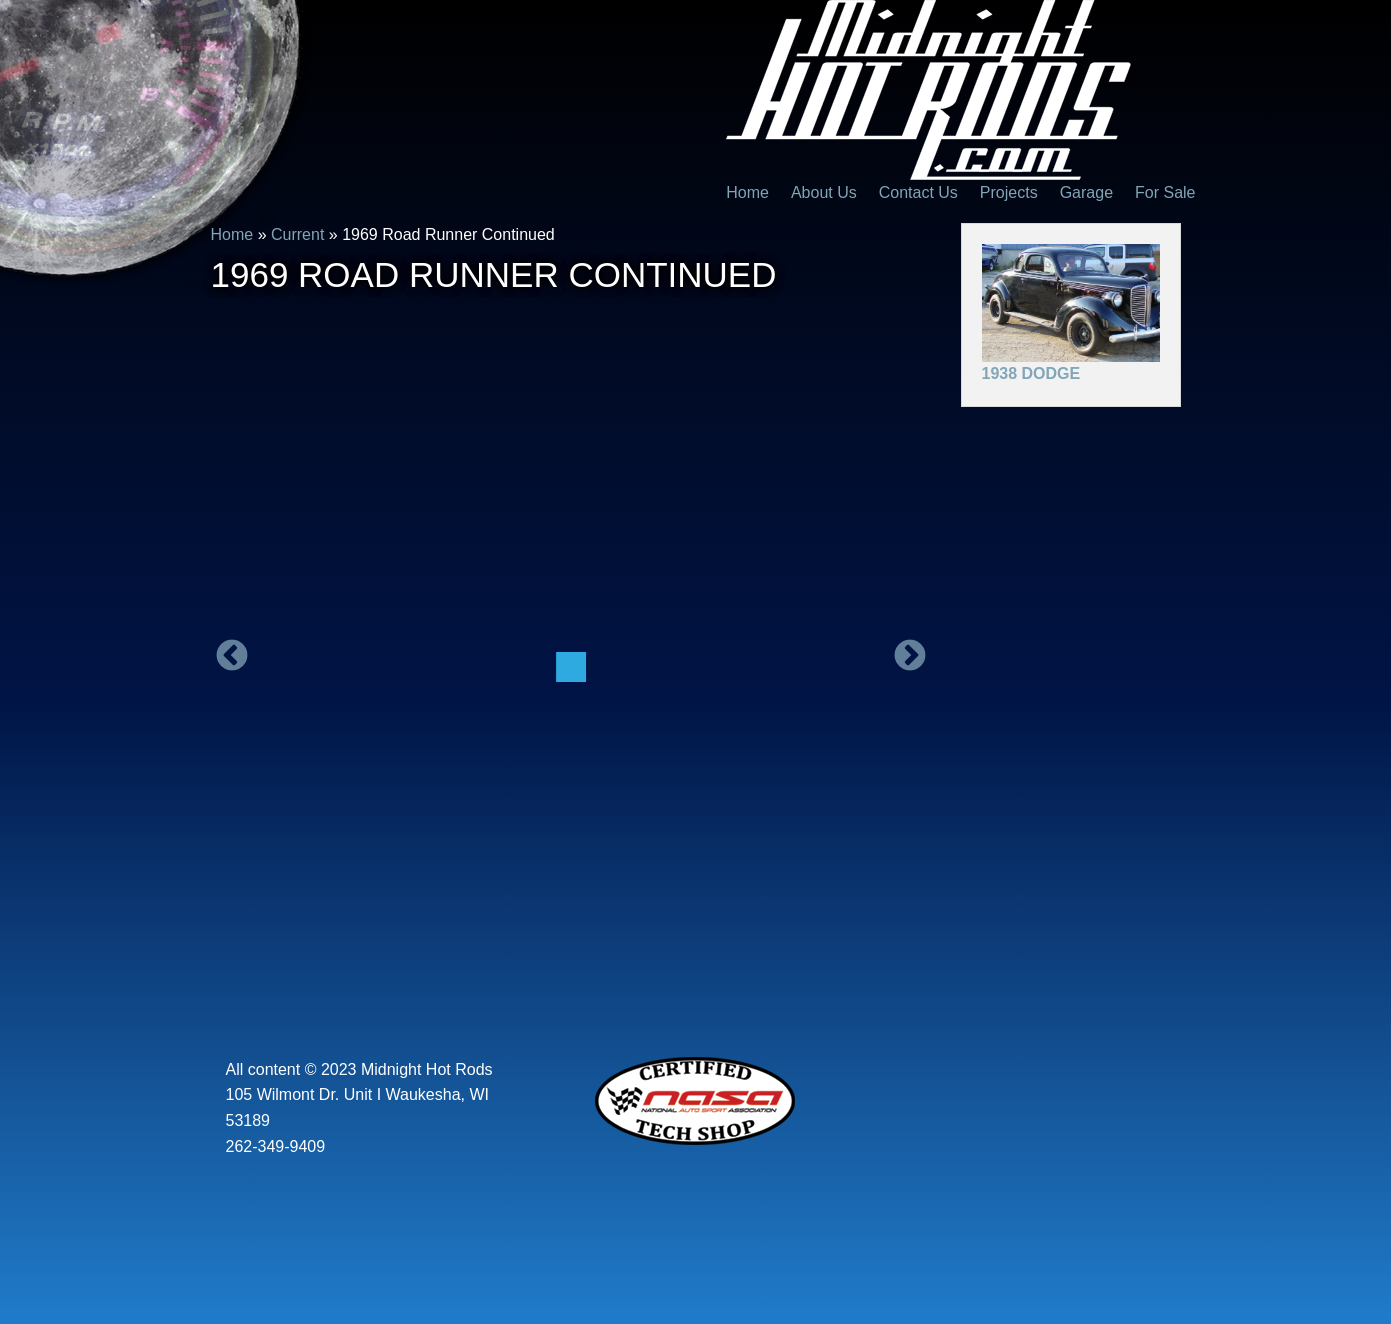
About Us (824, 192)
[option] (571, 667)
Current (297, 234)
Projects (1009, 192)
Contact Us (918, 192)
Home (747, 192)
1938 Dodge (1031, 373)
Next (910, 657)
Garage (1086, 192)
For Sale (1165, 192)
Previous (232, 657)
